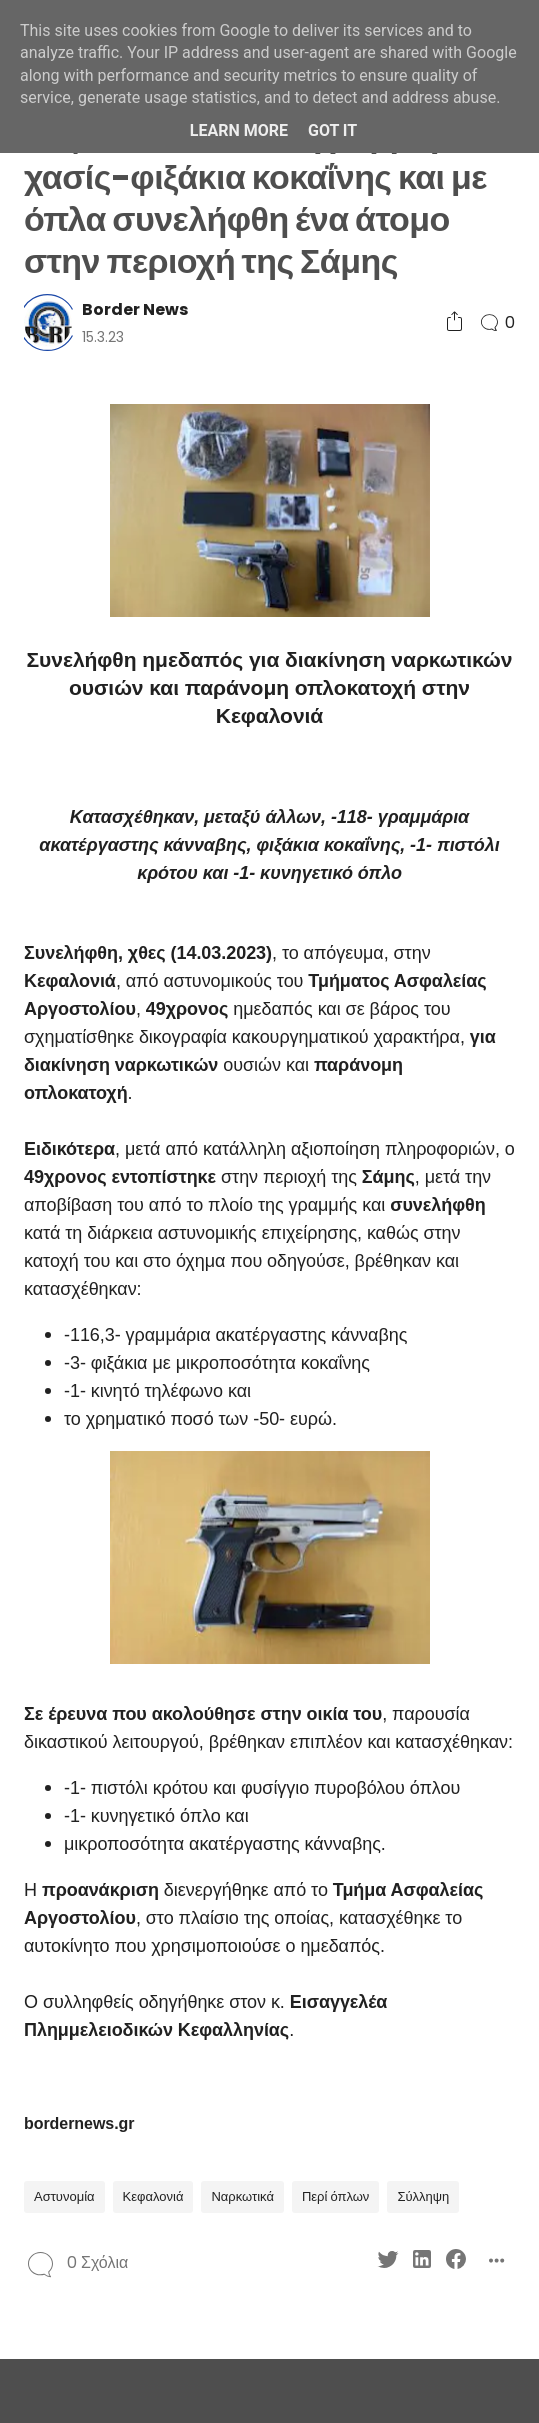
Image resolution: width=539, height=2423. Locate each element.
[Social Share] (454, 322)
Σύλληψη (423, 2196)
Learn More (239, 130)
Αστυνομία (64, 2196)
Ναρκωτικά (242, 2196)
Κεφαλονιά (153, 2196)
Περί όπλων (335, 2196)
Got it (332, 130)
